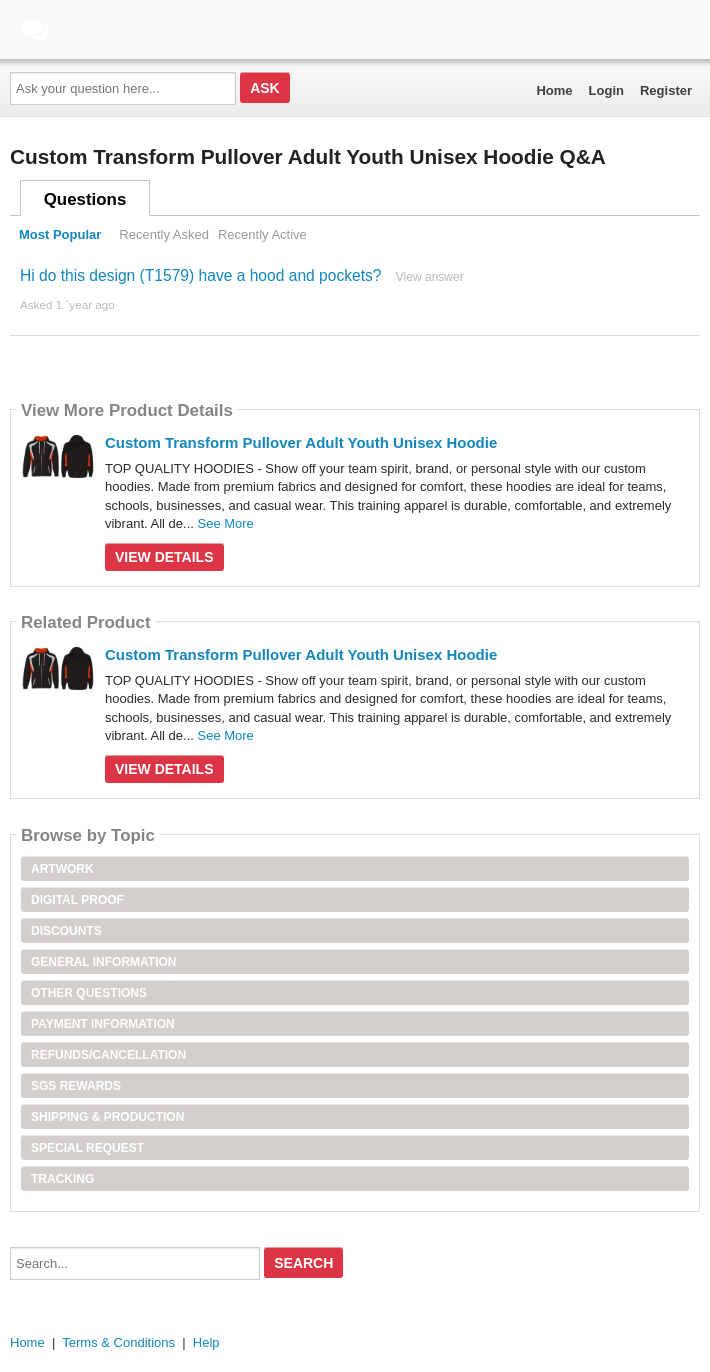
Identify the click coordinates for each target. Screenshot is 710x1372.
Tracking (62, 1179)
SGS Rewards (76, 1086)
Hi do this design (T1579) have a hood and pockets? (201, 275)
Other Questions (89, 993)
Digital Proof (77, 900)
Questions (85, 199)
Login (606, 90)
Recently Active (262, 234)
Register (666, 90)
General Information (104, 962)
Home (554, 90)
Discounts (66, 931)
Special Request (87, 1148)
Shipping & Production (107, 1117)
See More (225, 523)
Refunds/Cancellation (108, 1055)
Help (206, 1342)
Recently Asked (164, 234)
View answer (430, 277)
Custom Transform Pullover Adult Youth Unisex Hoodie (301, 442)
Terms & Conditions (118, 1342)
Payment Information (103, 1024)
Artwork (62, 869)
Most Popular (60, 234)
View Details (164, 557)
